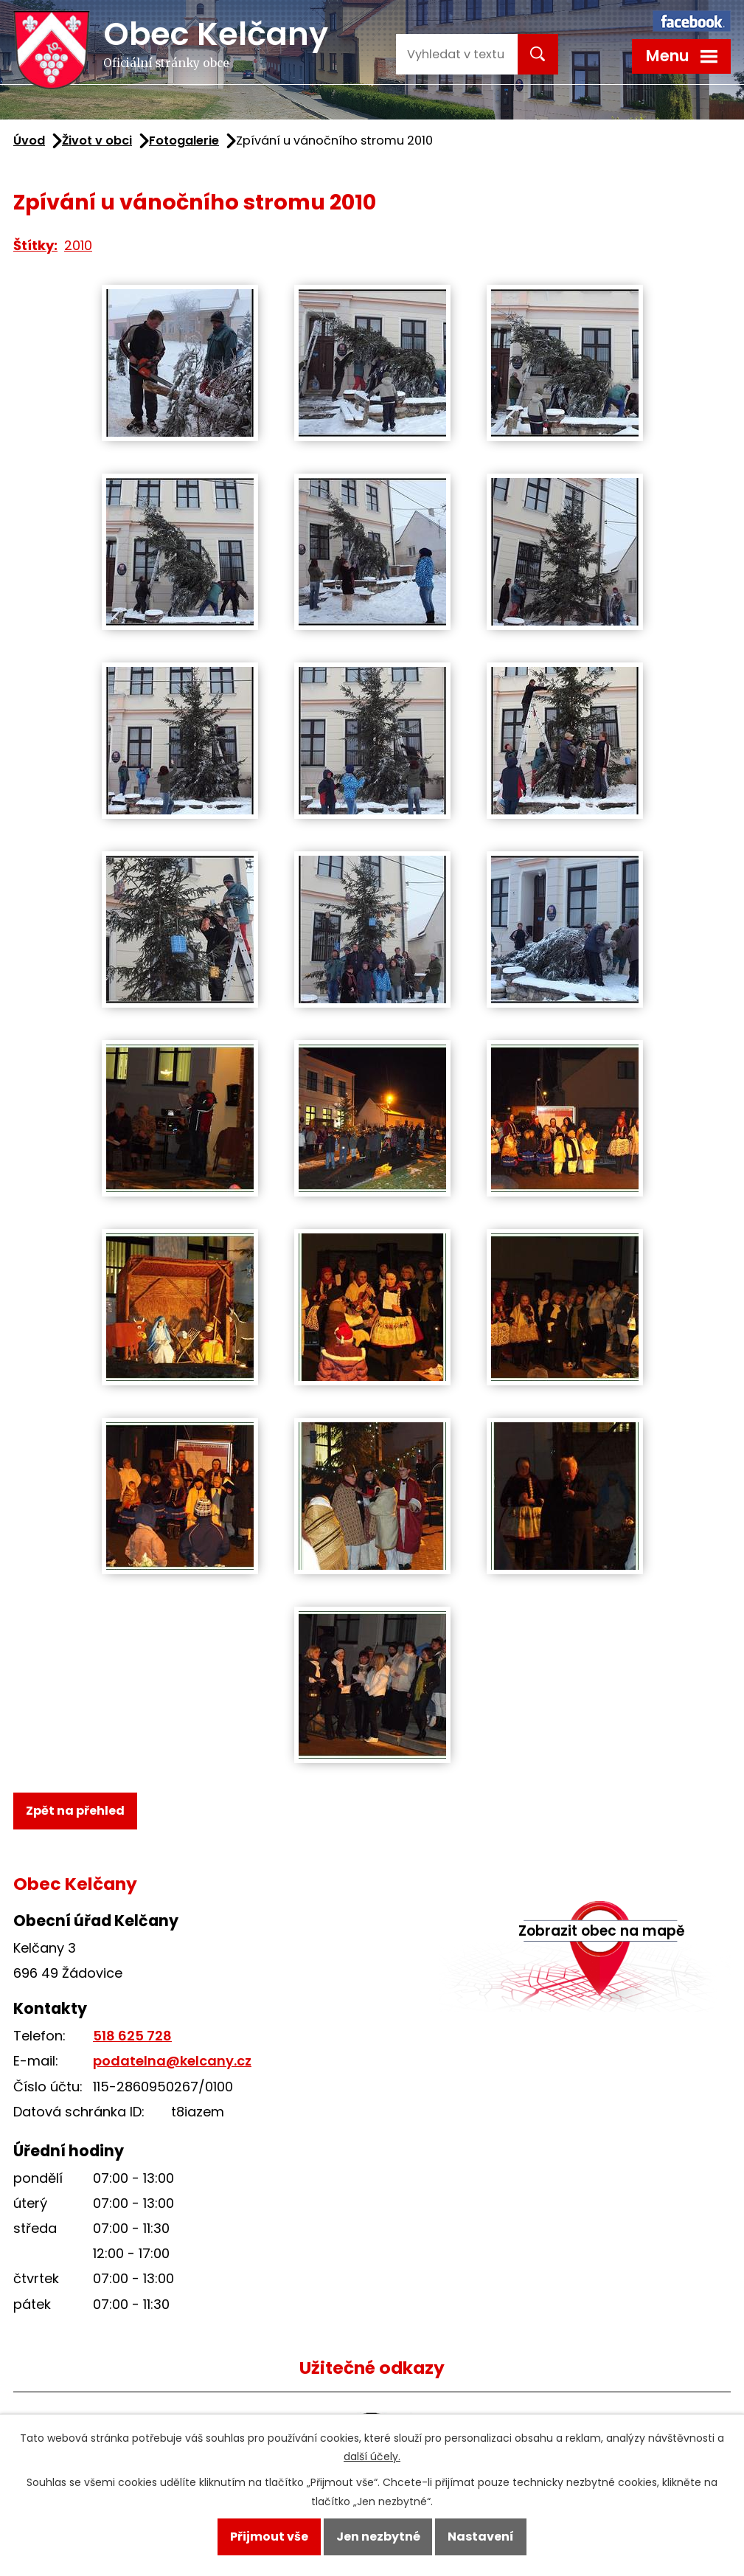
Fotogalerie (184, 140)
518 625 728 (132, 2035)
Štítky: (35, 245)
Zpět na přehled (75, 1810)
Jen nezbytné (378, 2536)
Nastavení (481, 2536)
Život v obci (97, 140)
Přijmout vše (269, 2536)
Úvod (29, 140)
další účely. (372, 2457)
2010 (78, 245)
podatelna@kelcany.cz (172, 2061)
